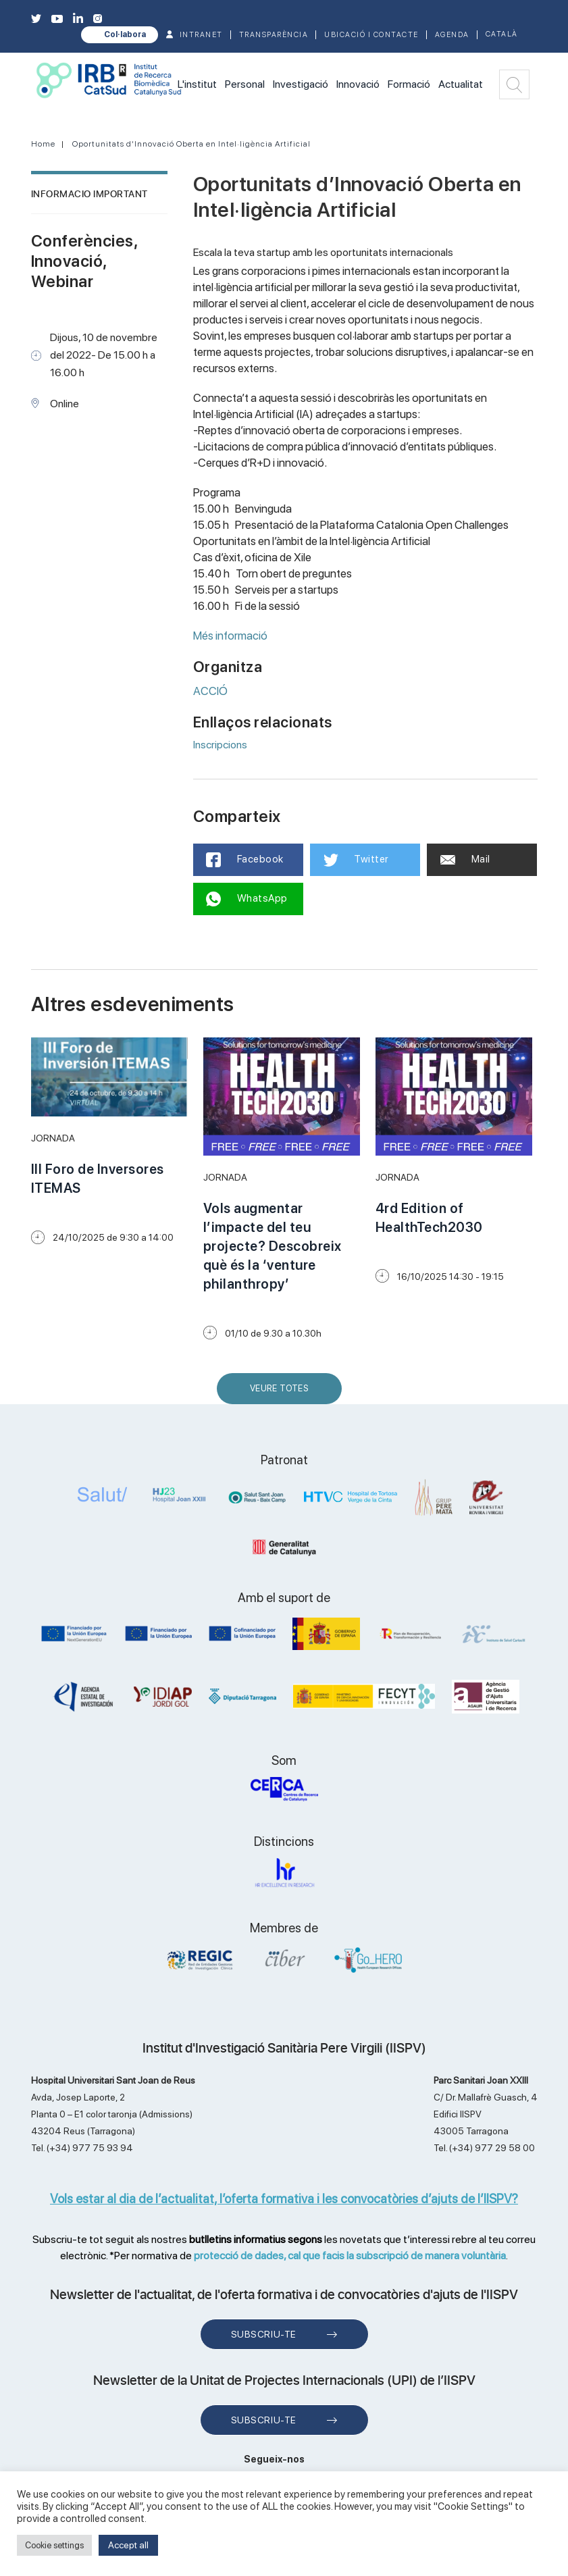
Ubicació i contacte (371, 34)
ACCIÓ (210, 691)
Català (502, 34)
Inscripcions (220, 744)
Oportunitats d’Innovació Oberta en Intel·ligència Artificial (191, 144)
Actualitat (460, 84)
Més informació (231, 635)
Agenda (452, 34)
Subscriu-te (263, 2334)
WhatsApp (247, 899)
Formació (409, 84)
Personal (245, 84)
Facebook (245, 859)
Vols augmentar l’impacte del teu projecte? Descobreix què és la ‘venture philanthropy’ (272, 1246)
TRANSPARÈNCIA (274, 34)
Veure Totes (282, 1393)
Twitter (356, 860)
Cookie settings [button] (54, 2545)
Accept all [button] (128, 2545)
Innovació (358, 84)
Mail (465, 859)
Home (43, 144)
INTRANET (201, 34)
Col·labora (125, 34)
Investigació (300, 84)
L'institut (197, 84)
